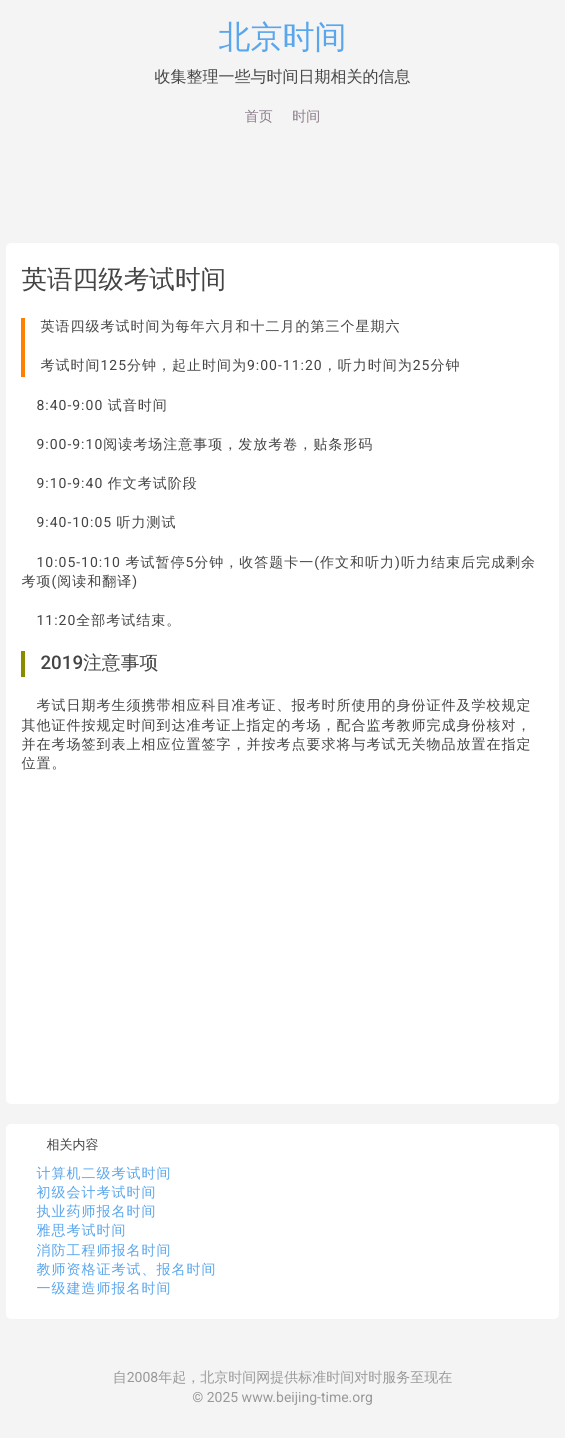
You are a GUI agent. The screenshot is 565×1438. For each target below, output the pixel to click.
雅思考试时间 (81, 1231)
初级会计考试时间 (96, 1193)
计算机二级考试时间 (103, 1174)
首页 (259, 117)
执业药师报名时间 (96, 1212)
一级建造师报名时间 (103, 1289)
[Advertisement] (283, 188)
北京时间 (283, 37)
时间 (306, 117)
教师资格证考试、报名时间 (126, 1270)
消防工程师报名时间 (103, 1251)
